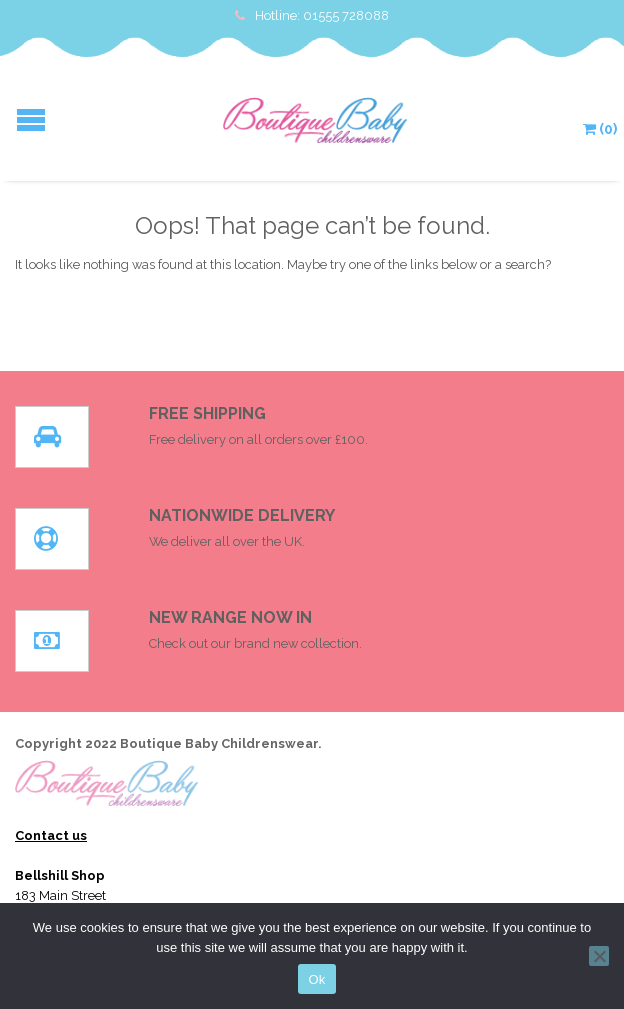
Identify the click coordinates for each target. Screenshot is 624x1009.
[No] (599, 956)
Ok (316, 979)
